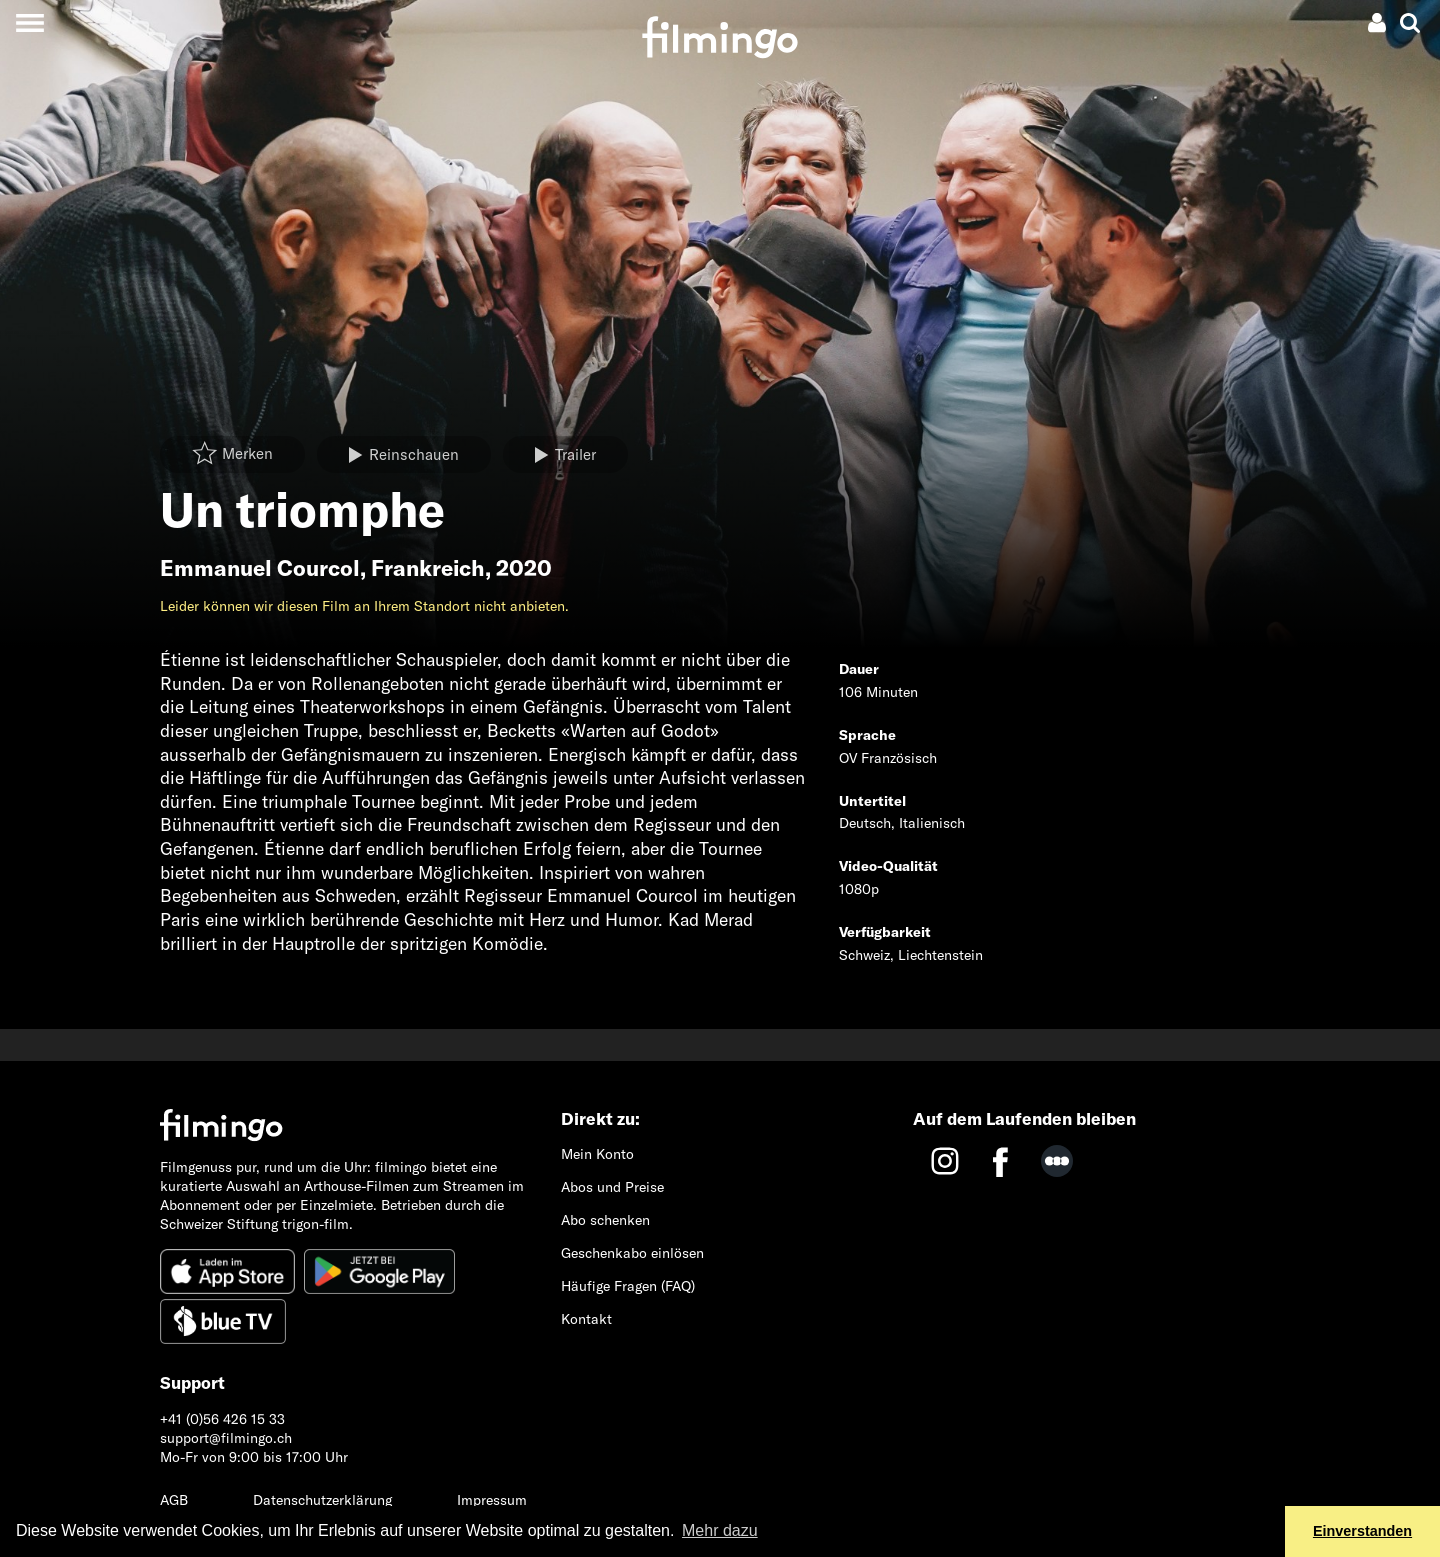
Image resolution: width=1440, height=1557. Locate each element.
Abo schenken (605, 1220)
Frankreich (428, 568)
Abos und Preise (612, 1187)
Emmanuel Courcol (260, 568)
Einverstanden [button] (1362, 1531)
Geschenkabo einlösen (632, 1253)
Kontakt (586, 1319)
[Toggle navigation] (29, 22)
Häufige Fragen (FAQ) (628, 1286)
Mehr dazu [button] (720, 1530)
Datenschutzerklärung (322, 1500)
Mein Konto (597, 1154)
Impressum (492, 1500)
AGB (174, 1500)
